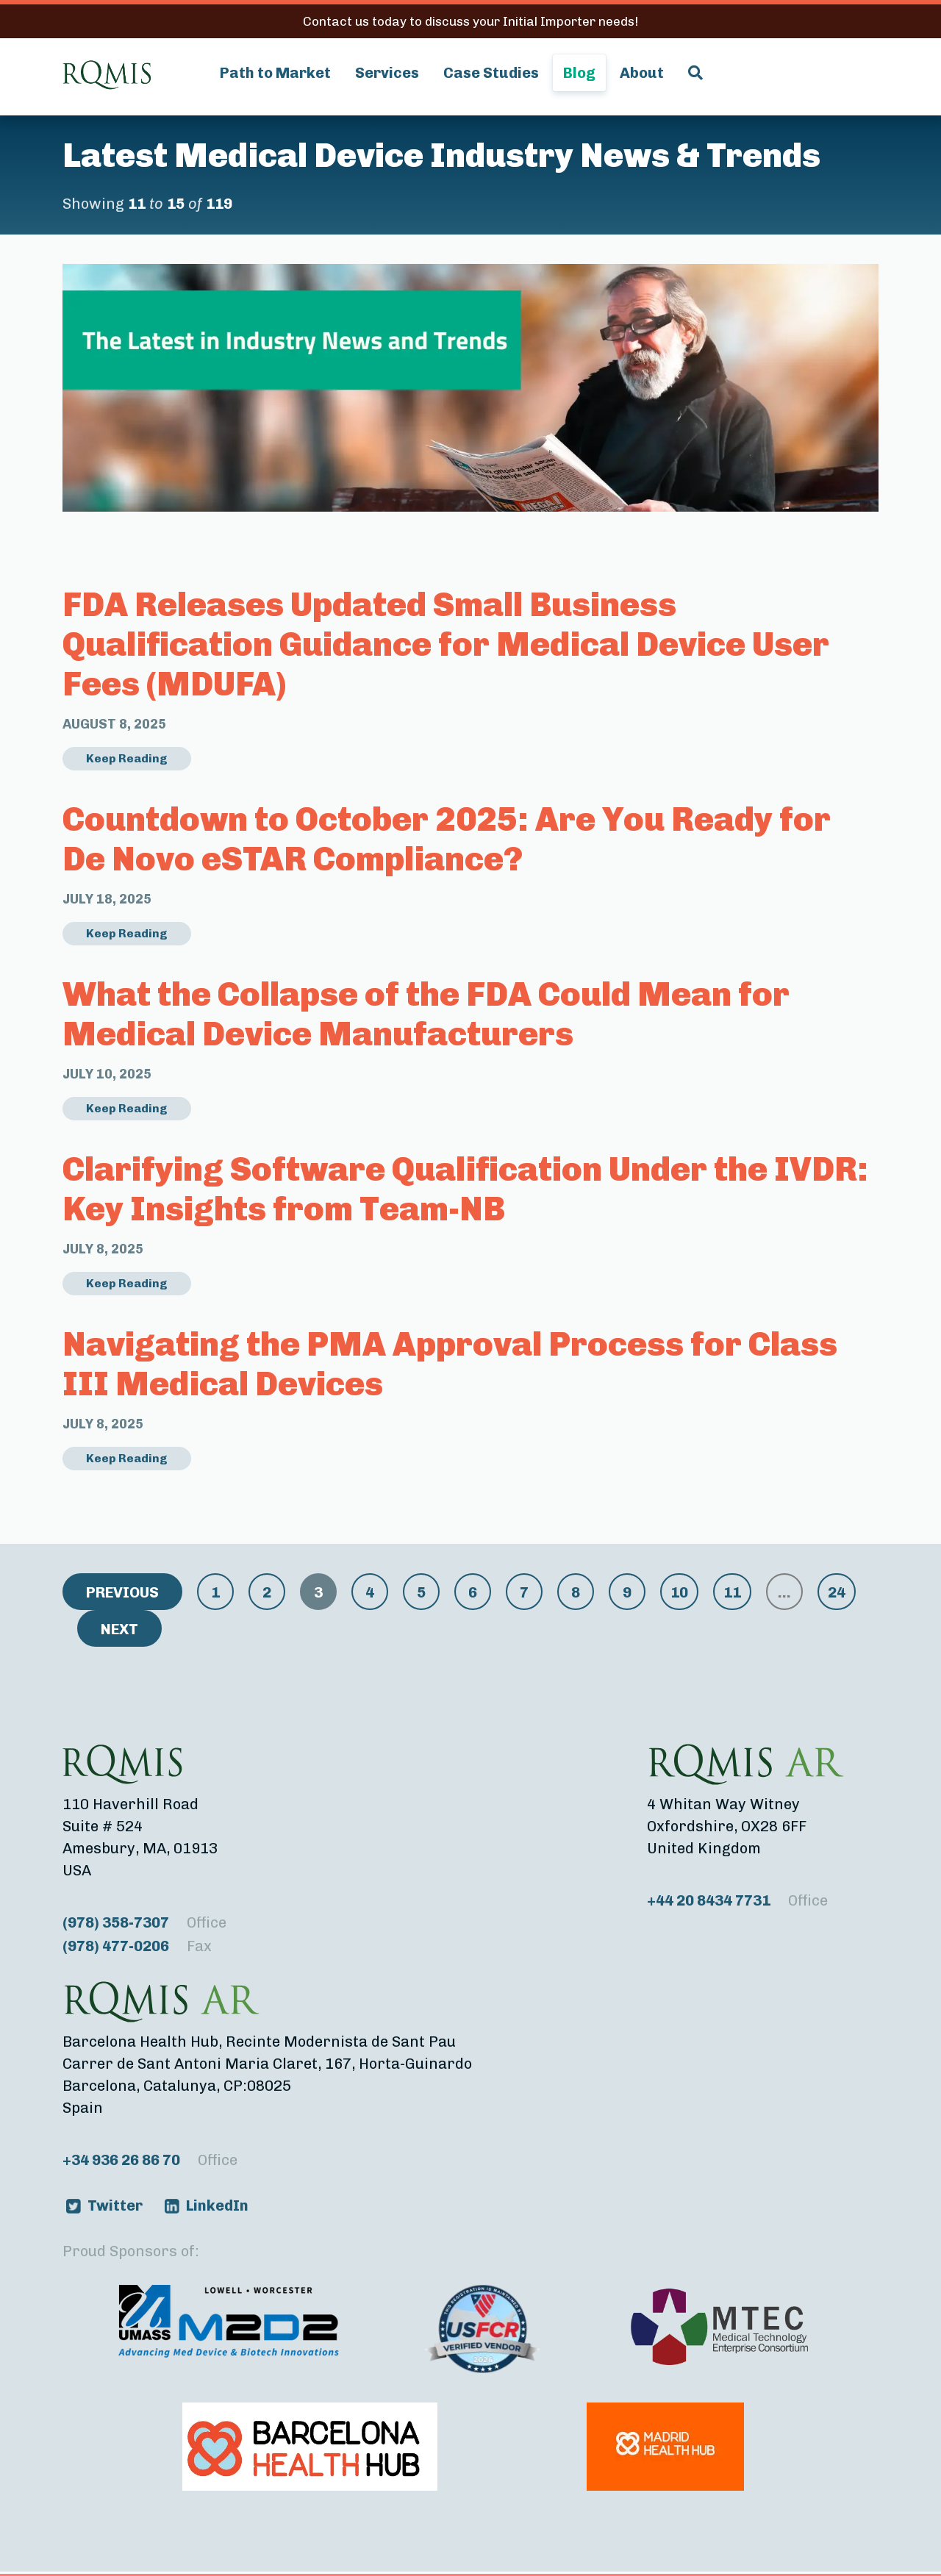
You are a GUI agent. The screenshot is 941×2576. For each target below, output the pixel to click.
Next (119, 1629)
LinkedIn (217, 2205)
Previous (122, 1592)
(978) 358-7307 (144, 1922)
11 (732, 1592)
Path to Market (275, 73)
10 (679, 1592)
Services (387, 73)
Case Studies (491, 73)
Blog (579, 73)
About (642, 73)
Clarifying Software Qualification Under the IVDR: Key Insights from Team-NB (465, 1189)
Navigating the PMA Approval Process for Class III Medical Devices (449, 1364)
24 (836, 1592)
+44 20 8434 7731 (737, 1900)
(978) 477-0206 (137, 1946)
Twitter (115, 2205)
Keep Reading (127, 758)
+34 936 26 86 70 (149, 2160)
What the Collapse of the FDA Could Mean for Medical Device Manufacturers (426, 1014)
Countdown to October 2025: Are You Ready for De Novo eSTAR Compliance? (446, 839)
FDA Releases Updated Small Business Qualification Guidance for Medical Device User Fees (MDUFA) (445, 644)
